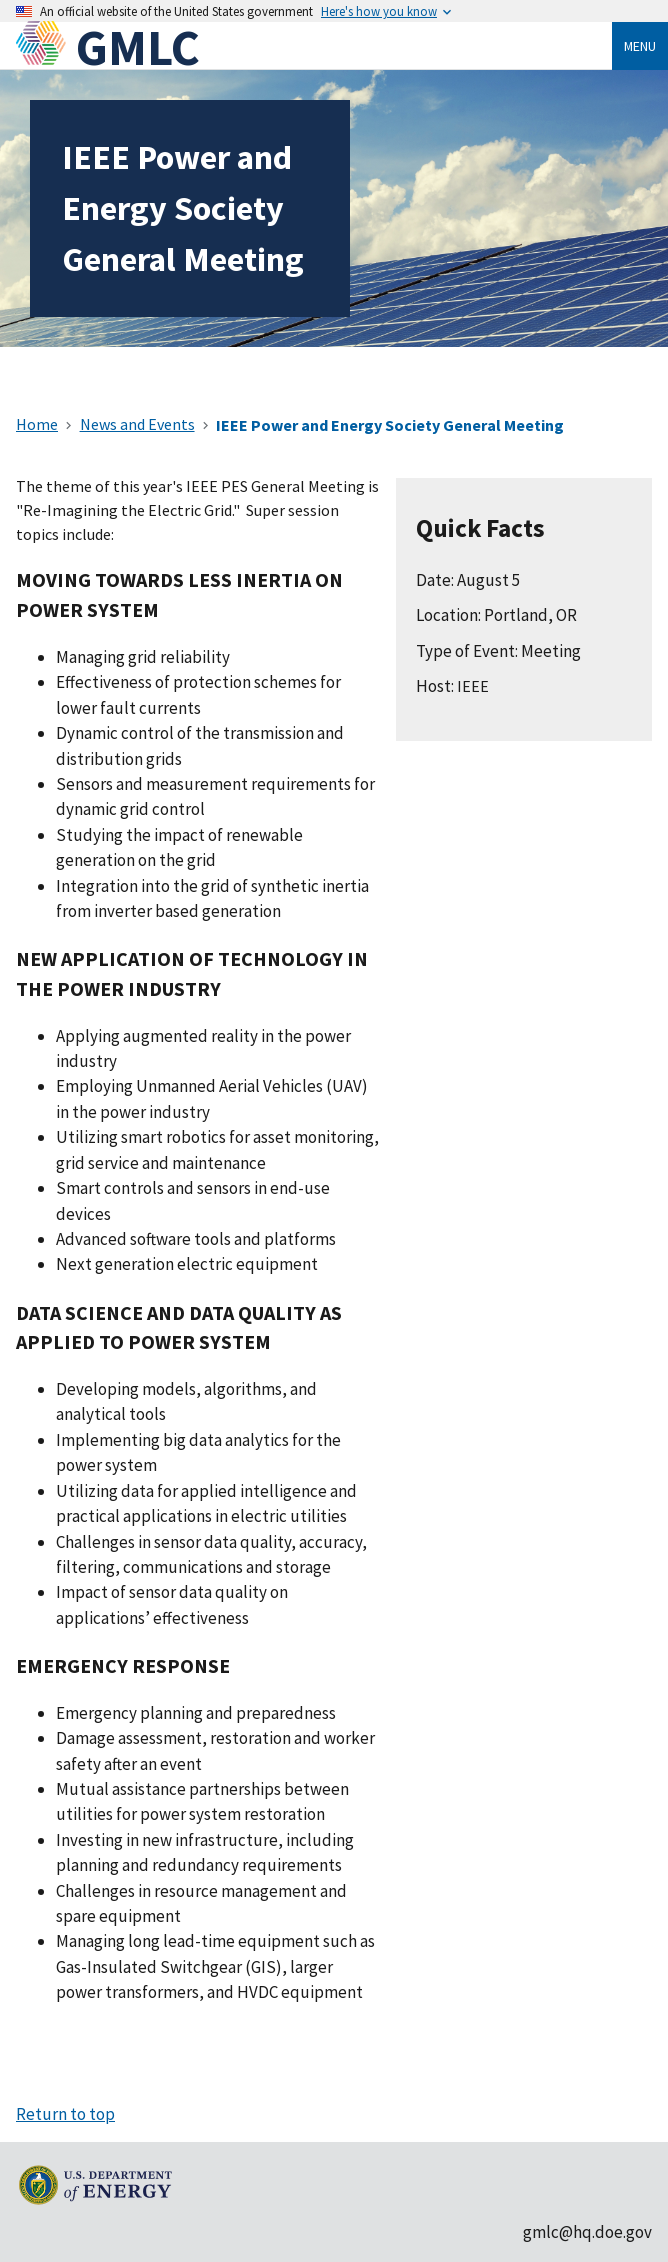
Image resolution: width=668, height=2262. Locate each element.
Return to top (65, 2114)
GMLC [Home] (138, 47)
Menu (640, 46)
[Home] (46, 47)
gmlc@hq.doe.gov (587, 2232)
